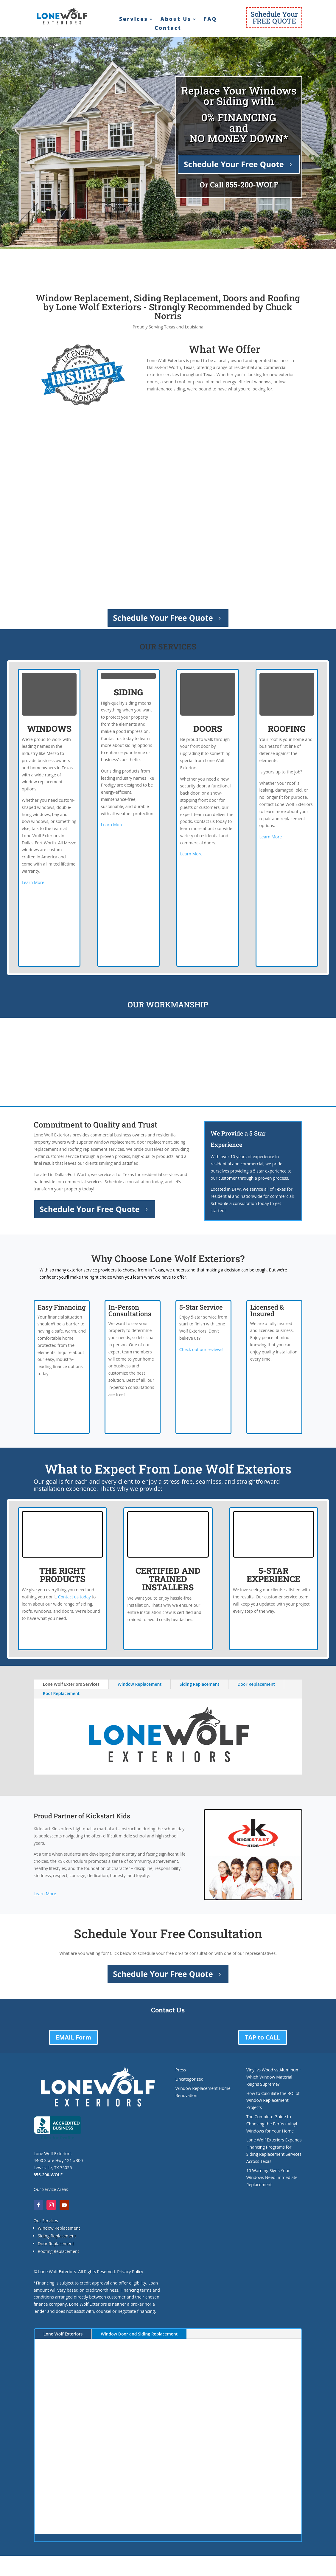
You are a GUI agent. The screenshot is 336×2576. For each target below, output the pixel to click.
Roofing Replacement (58, 2251)
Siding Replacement (199, 1684)
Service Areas (55, 2189)
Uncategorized (189, 2079)
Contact (168, 28)
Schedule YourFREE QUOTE (274, 17)
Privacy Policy (130, 2271)
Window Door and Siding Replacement (139, 2334)
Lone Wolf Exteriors (63, 2334)
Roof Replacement (61, 1693)
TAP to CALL (262, 2037)
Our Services (46, 2220)
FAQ (210, 19)
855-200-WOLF (251, 185)
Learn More (33, 882)
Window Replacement (139, 1684)
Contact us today (74, 1597)
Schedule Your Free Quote (234, 164)
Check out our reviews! (201, 1349)
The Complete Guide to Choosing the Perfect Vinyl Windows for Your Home (271, 2124)
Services (133, 19)
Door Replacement (256, 1684)
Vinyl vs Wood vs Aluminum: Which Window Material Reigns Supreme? (273, 2077)
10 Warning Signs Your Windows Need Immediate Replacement (272, 2178)
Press (180, 2070)
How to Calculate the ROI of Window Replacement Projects (273, 2100)
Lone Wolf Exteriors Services (71, 1684)
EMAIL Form (73, 2037)
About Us (176, 19)
